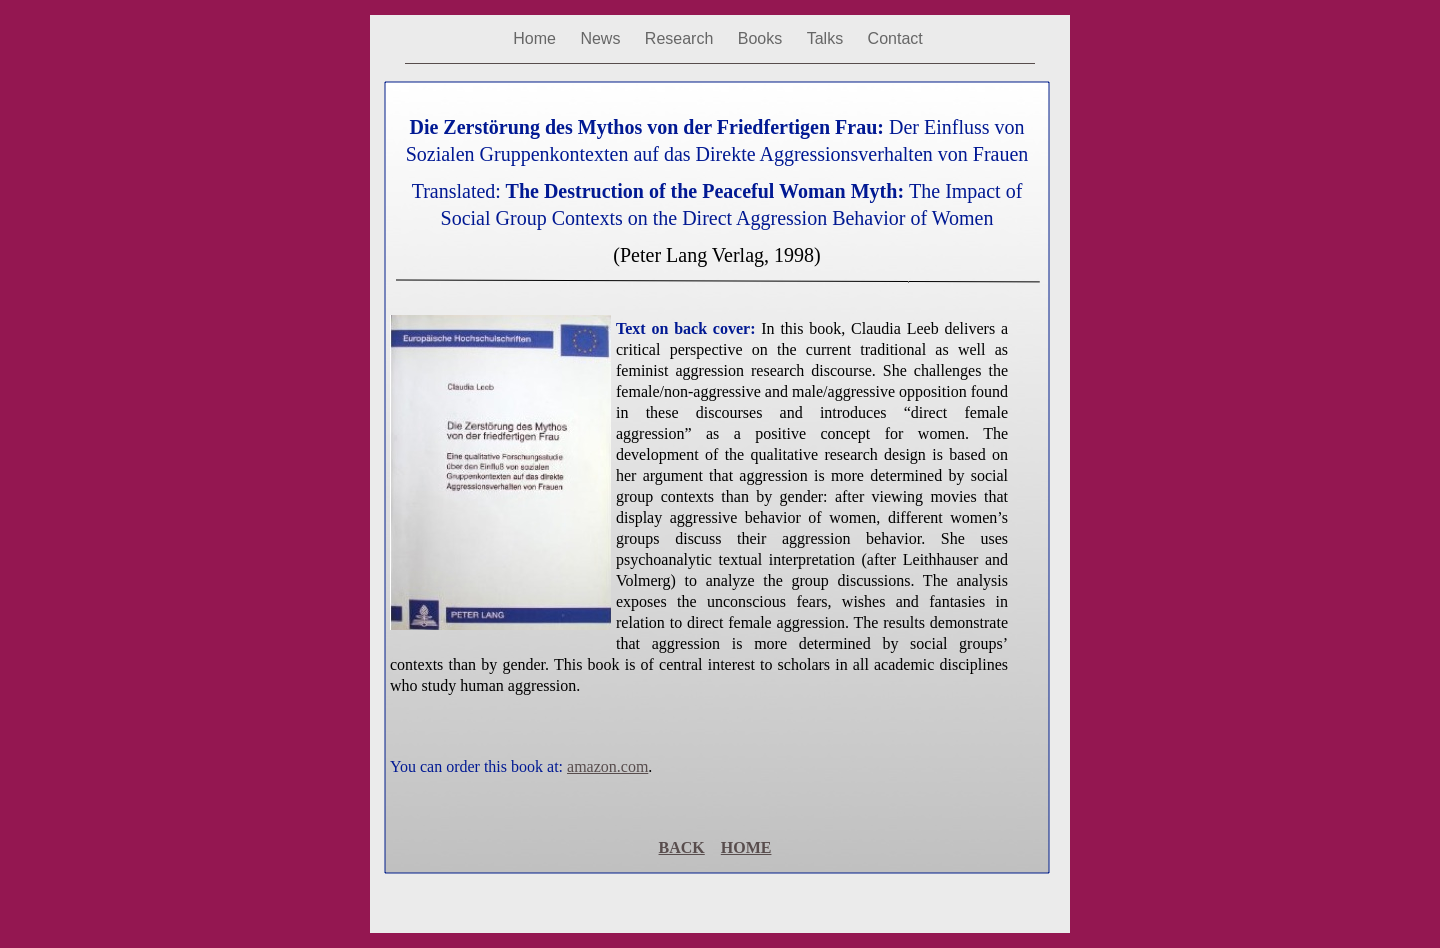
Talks (827, 38)
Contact (895, 38)
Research (681, 38)
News (602, 38)
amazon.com (607, 766)
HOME (746, 847)
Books (762, 38)
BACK (682, 847)
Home (536, 38)
